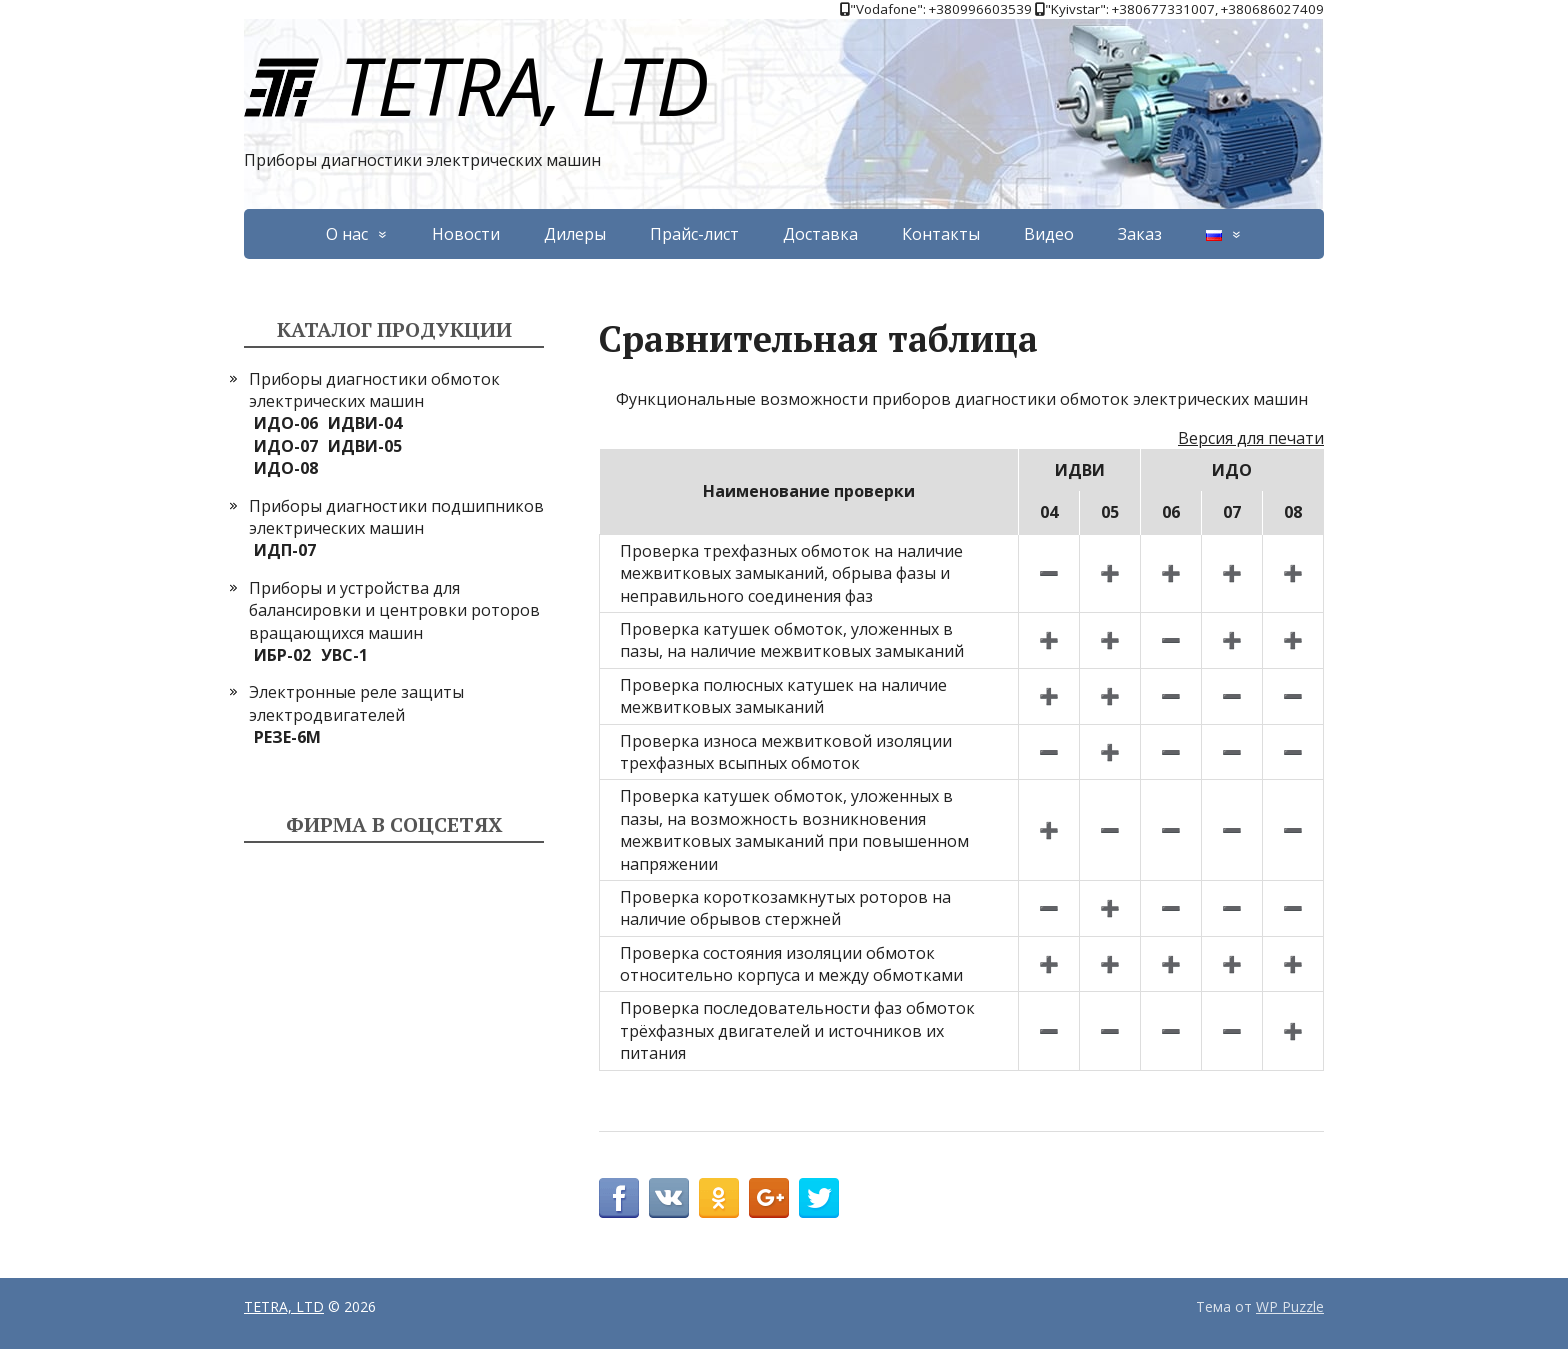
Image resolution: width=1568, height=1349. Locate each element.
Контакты (941, 234)
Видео (1049, 234)
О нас (347, 234)
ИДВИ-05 (365, 446)
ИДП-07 (285, 550)
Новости (466, 234)
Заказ (1140, 234)
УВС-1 (344, 655)
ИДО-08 (286, 468)
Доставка (820, 234)
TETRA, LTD (475, 84)
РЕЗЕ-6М (287, 737)
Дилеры (575, 234)
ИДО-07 (286, 446)
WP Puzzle (1290, 1306)
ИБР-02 (282, 655)
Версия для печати (1251, 438)
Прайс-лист (694, 234)
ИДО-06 (286, 423)
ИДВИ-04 (365, 423)
